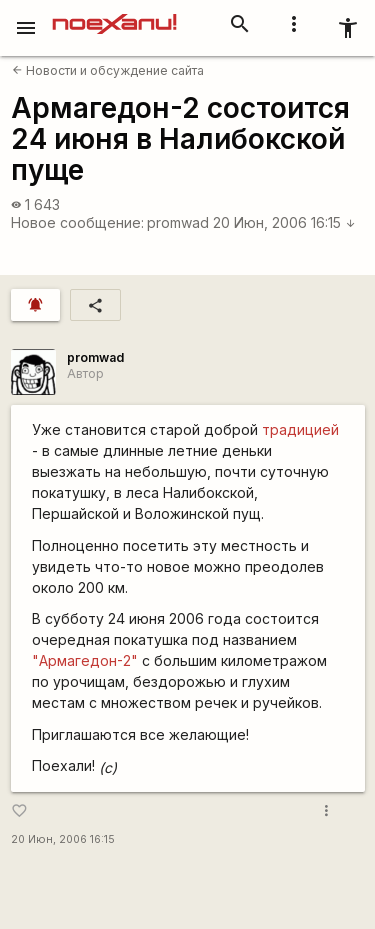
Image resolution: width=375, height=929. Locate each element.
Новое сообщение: (77, 222)
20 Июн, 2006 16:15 (284, 222)
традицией (300, 429)
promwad (178, 222)
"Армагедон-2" (85, 660)
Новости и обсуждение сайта (108, 70)
